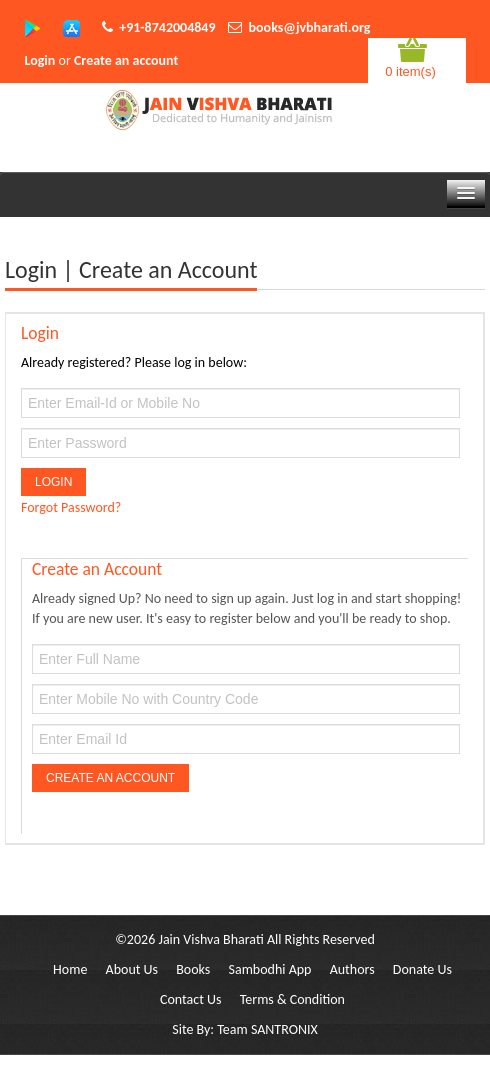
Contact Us (191, 999)
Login (40, 60)
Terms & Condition (292, 999)
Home (70, 969)
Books (193, 969)
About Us (132, 969)
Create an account (126, 60)
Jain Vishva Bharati (210, 939)
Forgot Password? (71, 507)
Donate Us (422, 969)
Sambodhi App (270, 969)
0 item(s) (410, 71)
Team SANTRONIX (267, 1029)
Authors (352, 969)
